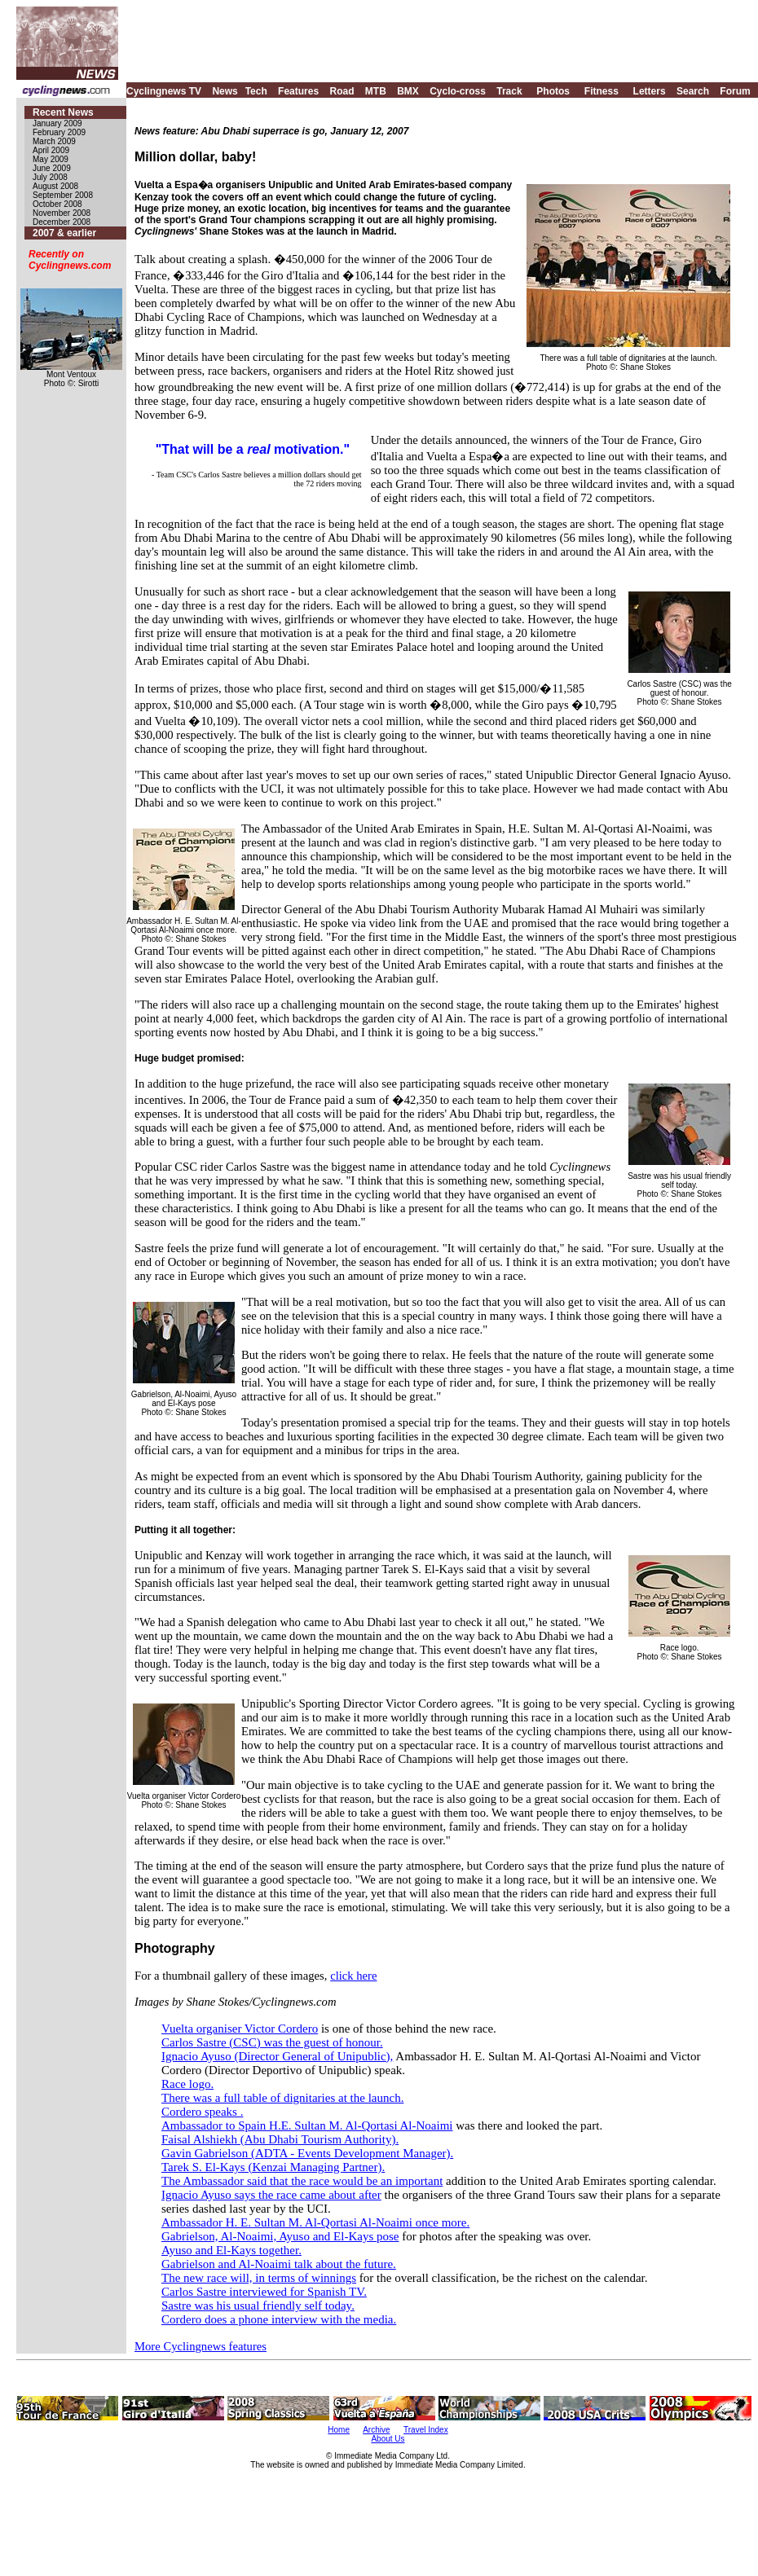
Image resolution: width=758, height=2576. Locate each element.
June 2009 (52, 168)
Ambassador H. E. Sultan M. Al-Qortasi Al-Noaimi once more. (315, 2222)
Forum (735, 91)
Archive (376, 2429)
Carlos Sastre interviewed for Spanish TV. (264, 2291)
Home (339, 2429)
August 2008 (55, 186)
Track (509, 91)
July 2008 (50, 177)
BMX (408, 91)
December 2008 (61, 222)
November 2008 (61, 213)
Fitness (601, 91)
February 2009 (59, 132)
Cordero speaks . (202, 2111)
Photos (553, 91)
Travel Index (425, 2429)
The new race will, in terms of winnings (258, 2277)
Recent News (63, 112)
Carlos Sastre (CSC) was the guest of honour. (272, 2042)
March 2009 (54, 141)
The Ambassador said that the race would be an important (302, 2180)
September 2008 (63, 195)
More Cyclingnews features (200, 2346)
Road (341, 91)
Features (298, 91)
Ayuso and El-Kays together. (231, 2250)
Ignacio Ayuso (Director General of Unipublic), (277, 2056)
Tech (256, 91)
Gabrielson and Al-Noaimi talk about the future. (278, 2263)
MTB (375, 91)
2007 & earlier (64, 233)
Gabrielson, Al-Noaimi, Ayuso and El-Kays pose (280, 2236)
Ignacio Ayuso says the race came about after (271, 2194)
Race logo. (187, 2083)
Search (692, 91)
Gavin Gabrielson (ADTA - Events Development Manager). (307, 2153)
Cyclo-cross (458, 91)
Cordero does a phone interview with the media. (278, 2319)
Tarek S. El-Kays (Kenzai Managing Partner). (273, 2167)
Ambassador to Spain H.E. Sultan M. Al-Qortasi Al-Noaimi (306, 2125)
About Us (387, 2438)
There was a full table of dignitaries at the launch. (282, 2097)
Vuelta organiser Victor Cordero (239, 2028)
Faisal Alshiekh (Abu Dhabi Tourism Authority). (280, 2139)
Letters (649, 91)
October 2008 (57, 204)
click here (353, 1975)
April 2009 (51, 150)
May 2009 (50, 159)
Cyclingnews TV (163, 91)
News (224, 91)
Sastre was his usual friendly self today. (258, 2305)
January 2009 (57, 123)
